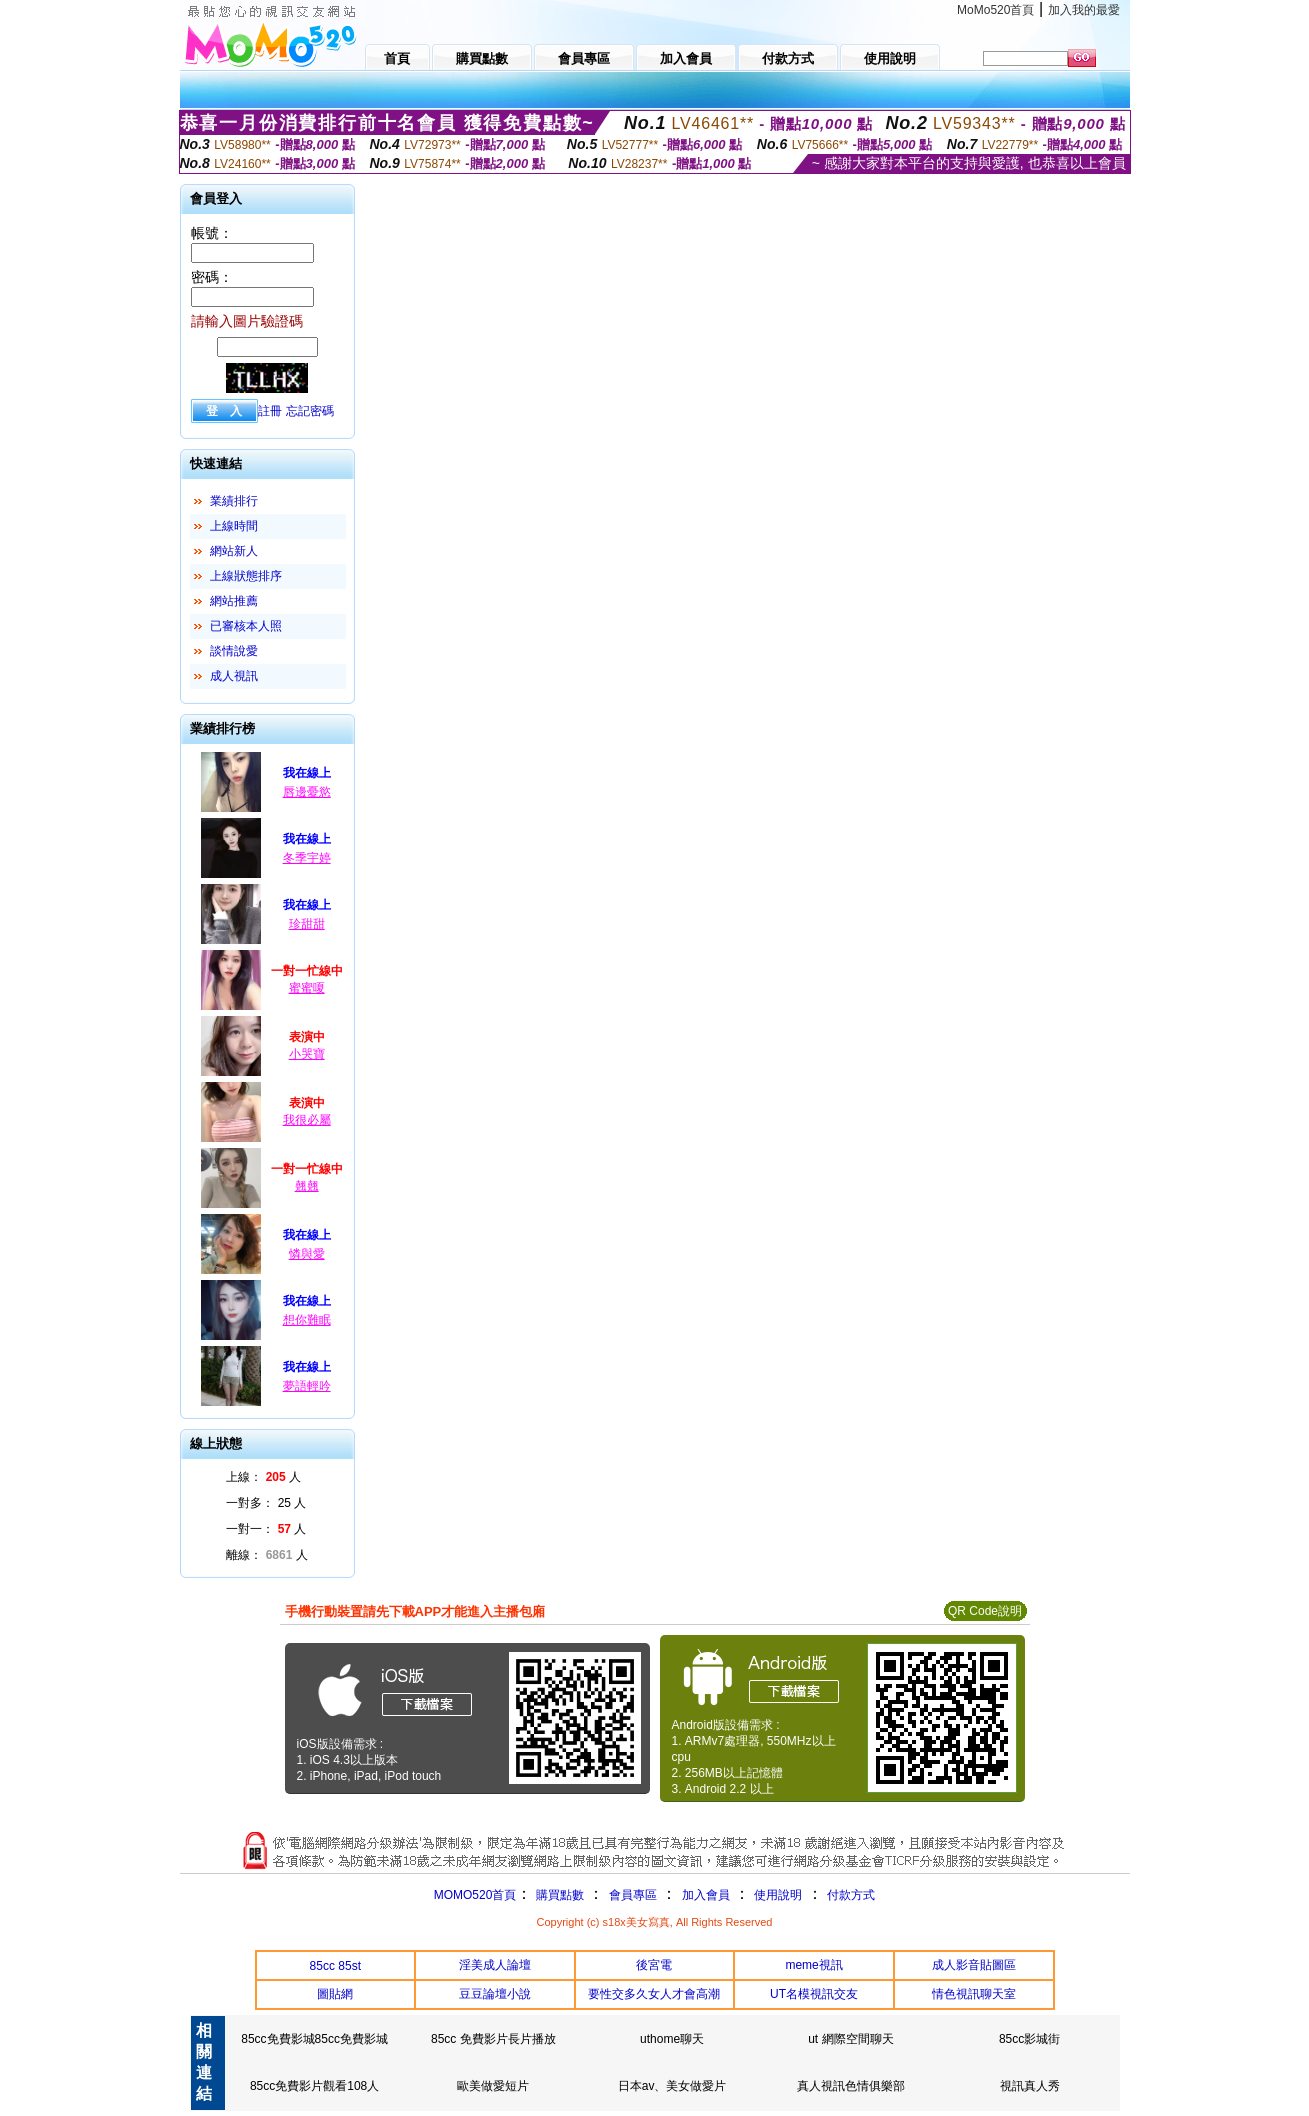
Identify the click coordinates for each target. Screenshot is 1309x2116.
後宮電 (654, 1965)
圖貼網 (335, 1994)
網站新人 (234, 551)
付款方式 (851, 1895)
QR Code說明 (985, 1611)
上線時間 (234, 526)
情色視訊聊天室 (974, 1994)
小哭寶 (307, 1054)
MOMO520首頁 (475, 1895)
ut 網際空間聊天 (850, 2039)
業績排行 (234, 501)
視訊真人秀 (1030, 2086)
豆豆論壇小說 (495, 1994)
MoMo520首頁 (995, 10)
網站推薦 (234, 601)
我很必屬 (307, 1120)
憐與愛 (307, 1254)
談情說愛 (234, 651)
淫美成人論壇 (495, 1965)
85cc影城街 (1029, 2039)
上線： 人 (263, 1477)
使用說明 (778, 1895)
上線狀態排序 (246, 576)
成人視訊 (234, 676)
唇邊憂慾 (307, 792)
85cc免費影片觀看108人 (314, 2086)
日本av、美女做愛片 (672, 2086)
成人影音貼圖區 (974, 1965)
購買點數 (557, 1895)
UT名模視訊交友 (814, 1994)
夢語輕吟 (307, 1386)
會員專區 (633, 1895)
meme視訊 (813, 1965)
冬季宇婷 (307, 858)
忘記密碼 (310, 411)
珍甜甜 (307, 924)
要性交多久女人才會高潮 (654, 1994)
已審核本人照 (246, 626)
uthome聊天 (672, 2039)
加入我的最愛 (1084, 10)
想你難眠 (307, 1320)
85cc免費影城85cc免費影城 (314, 2039)
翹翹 (307, 1186)
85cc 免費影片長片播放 (493, 2039)
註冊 (270, 411)
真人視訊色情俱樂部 (851, 2086)
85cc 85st (335, 1966)
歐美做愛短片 (493, 2086)
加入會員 (706, 1895)
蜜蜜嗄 (307, 988)
